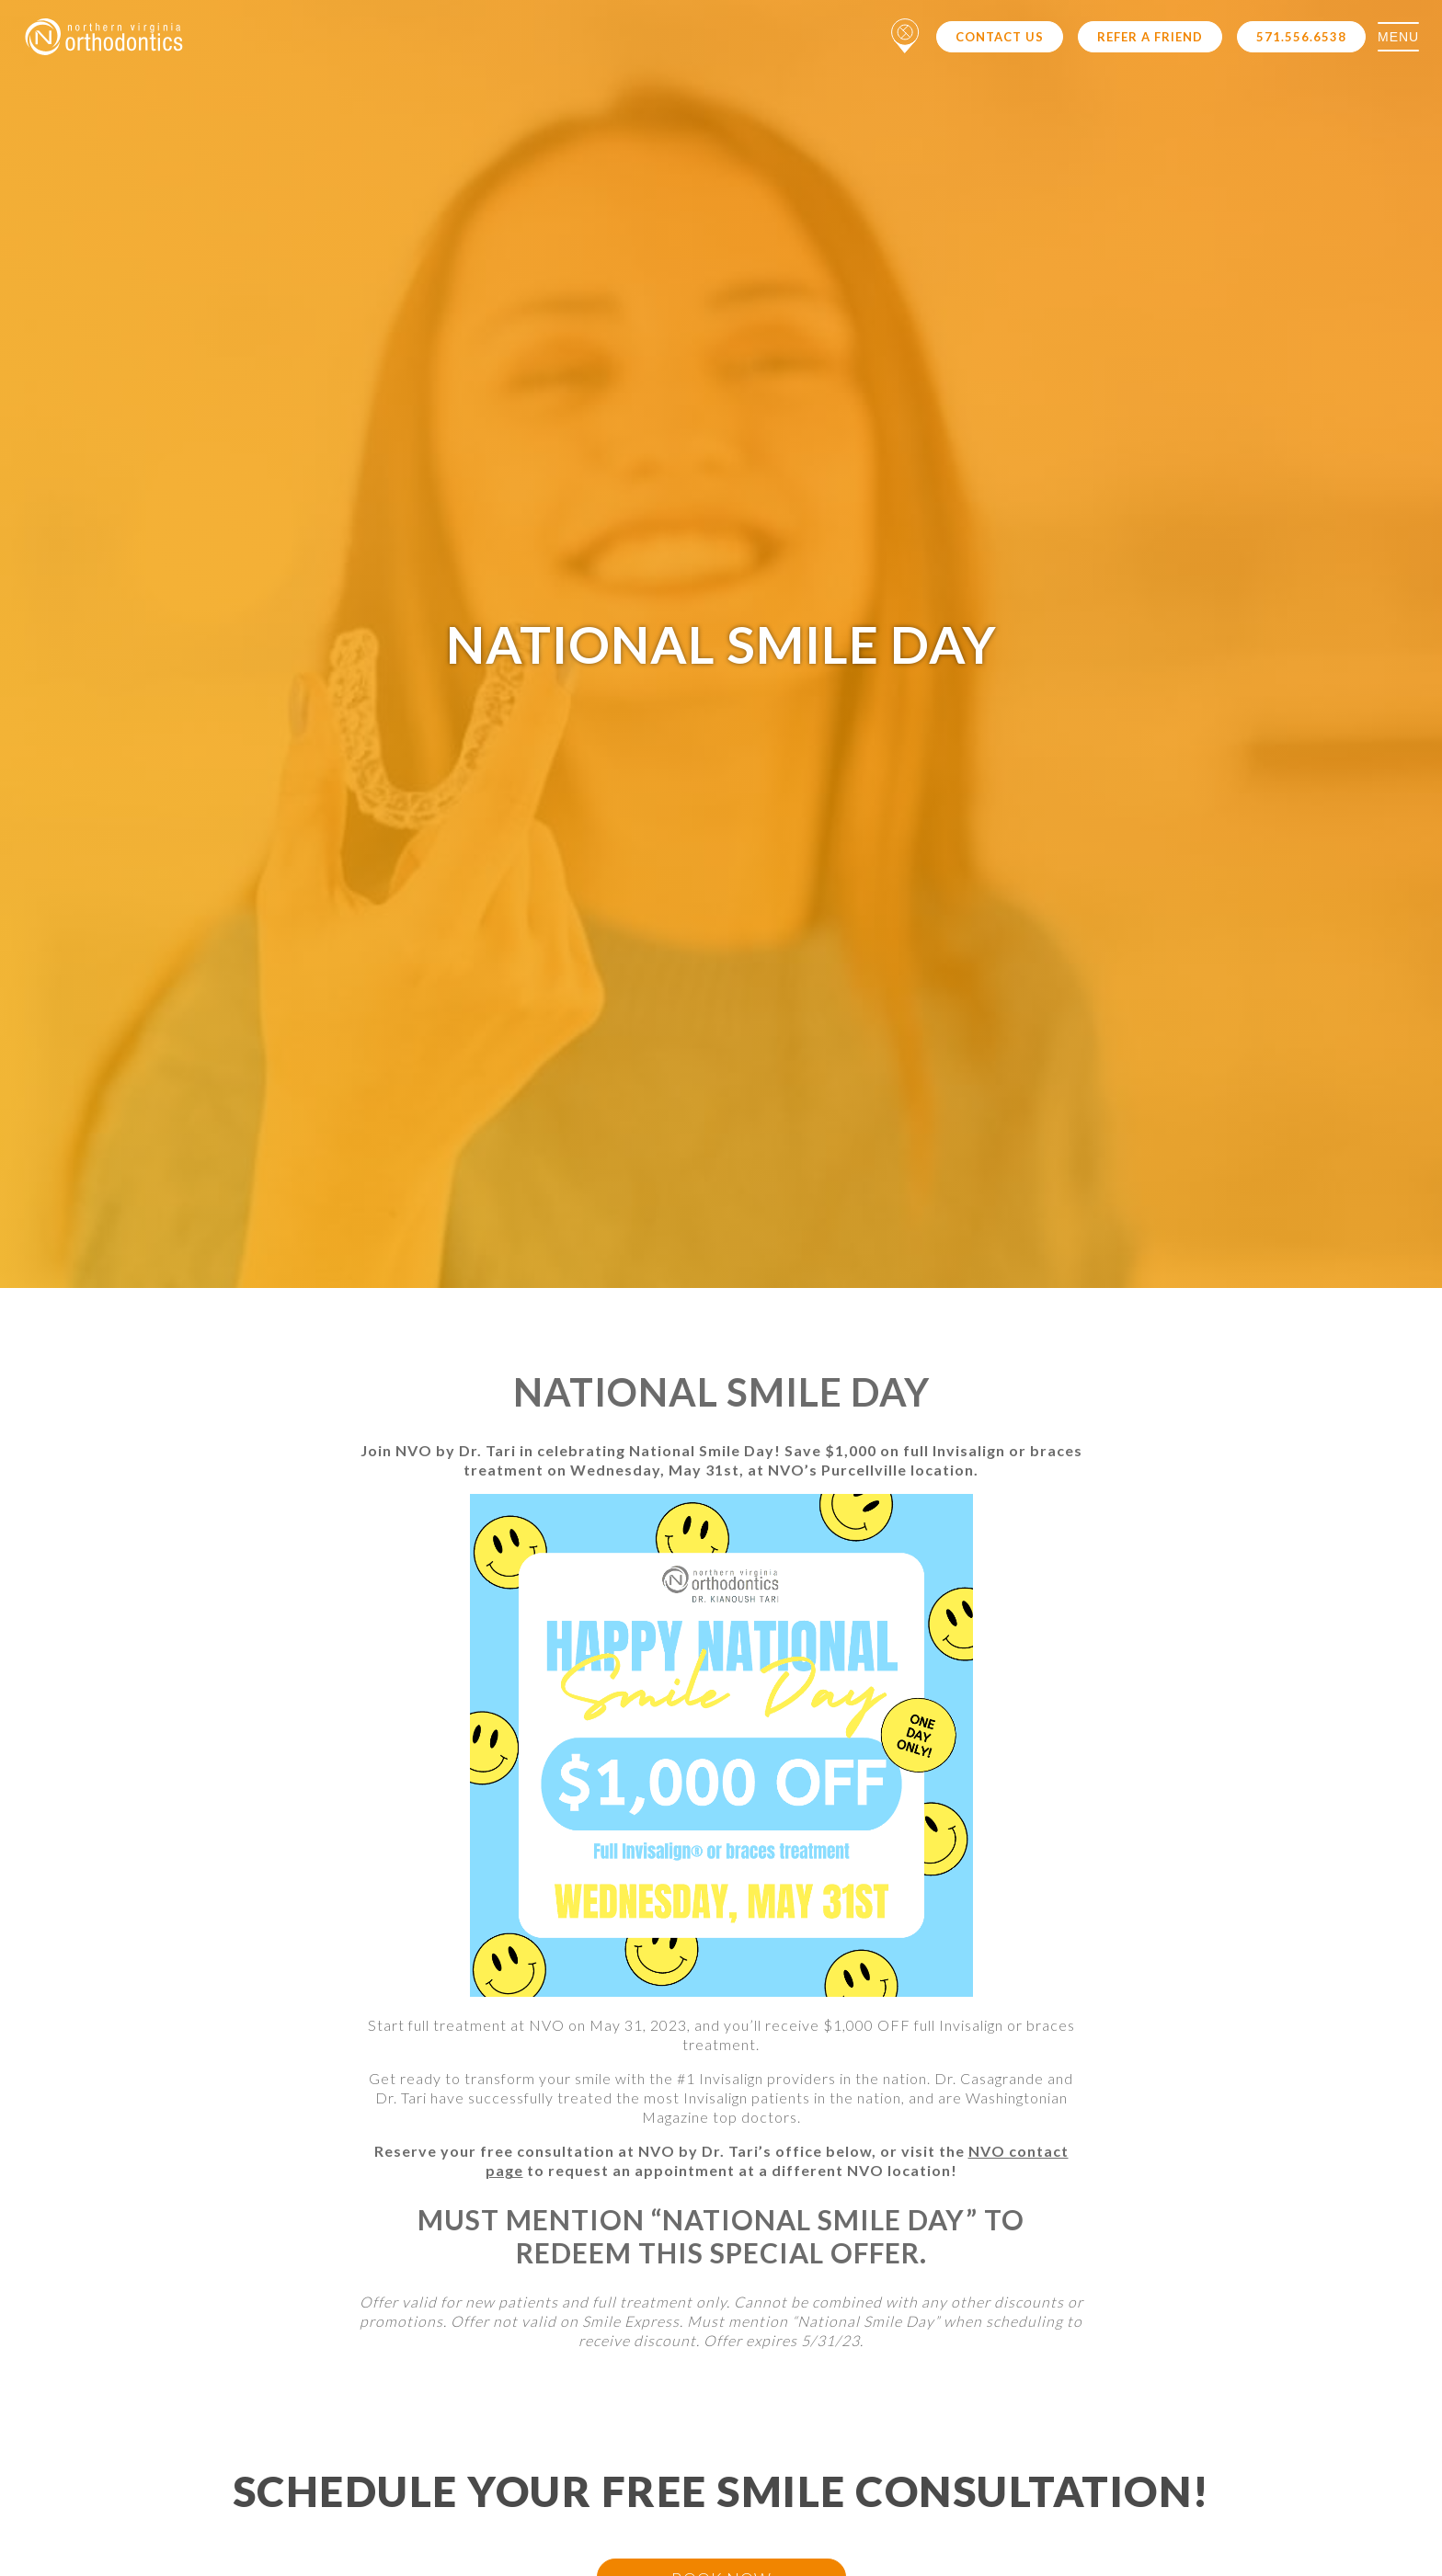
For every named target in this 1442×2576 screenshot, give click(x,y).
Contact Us (1000, 36)
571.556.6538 (1301, 36)
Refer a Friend (1150, 36)
